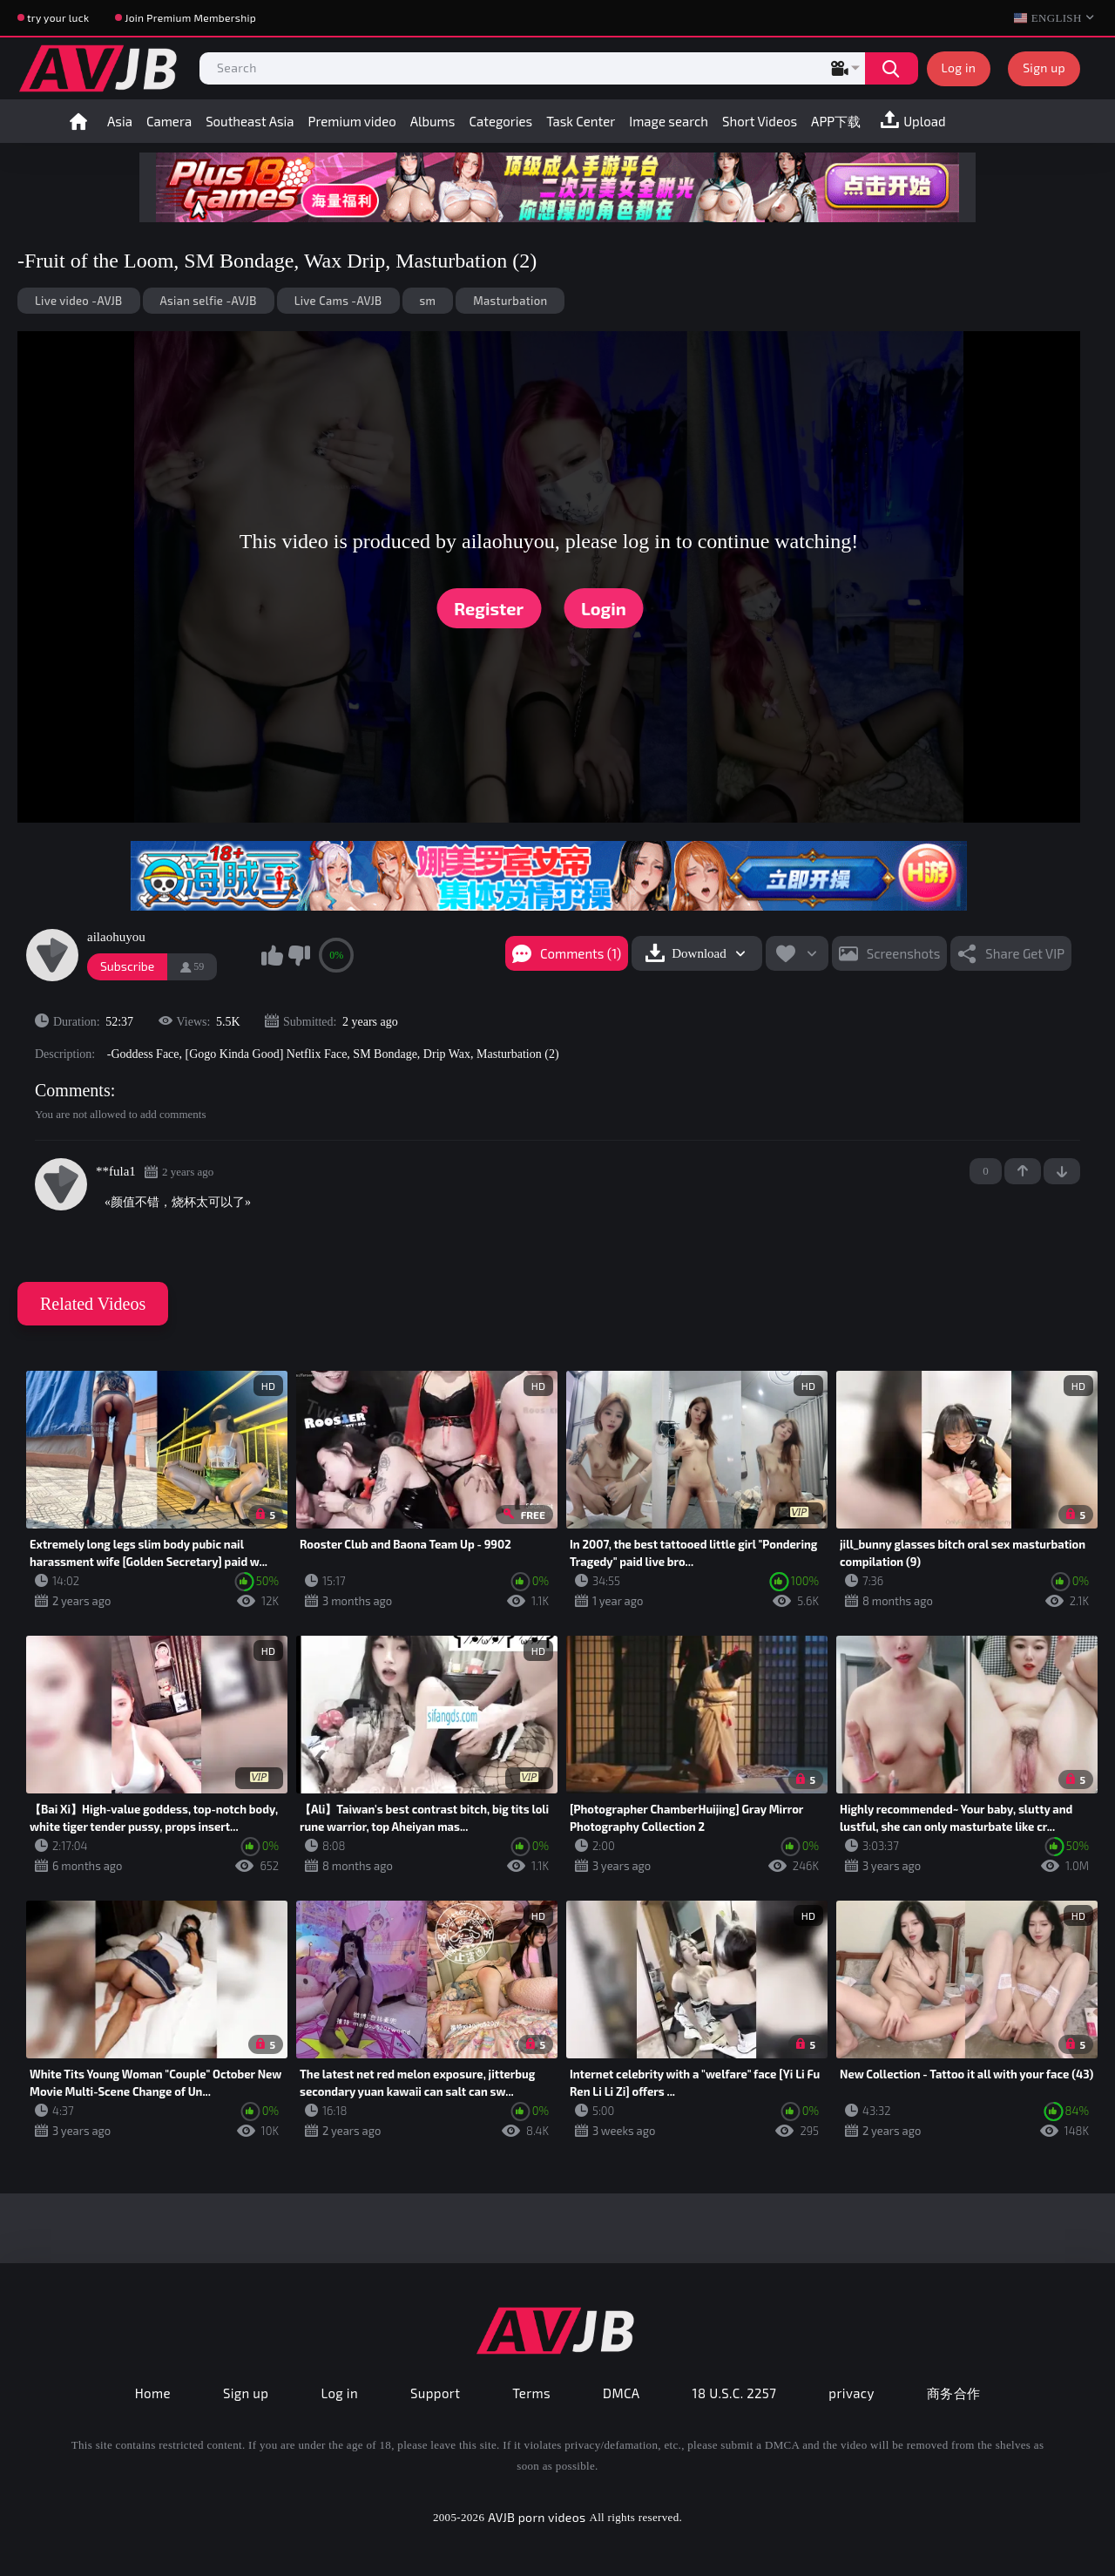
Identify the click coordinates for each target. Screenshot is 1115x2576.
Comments (73, 1090)
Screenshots (904, 953)
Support (435, 2393)
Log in (959, 67)
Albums (433, 121)
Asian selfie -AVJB (208, 301)
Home (78, 121)
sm (428, 301)
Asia (119, 121)
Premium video (352, 121)
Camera (169, 121)
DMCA (621, 2393)
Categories (500, 121)
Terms (531, 2393)
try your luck (58, 17)
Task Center (580, 121)
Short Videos (759, 121)
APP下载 (836, 121)
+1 (1022, 1171)
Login (603, 608)
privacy (851, 2393)
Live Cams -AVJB (338, 301)
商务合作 (954, 2393)
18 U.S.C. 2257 (735, 2393)
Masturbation (510, 301)
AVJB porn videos (536, 2517)
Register (489, 608)
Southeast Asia (250, 121)
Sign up (1044, 67)
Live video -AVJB (79, 301)
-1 (1062, 1171)
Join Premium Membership (190, 17)
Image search (668, 121)
